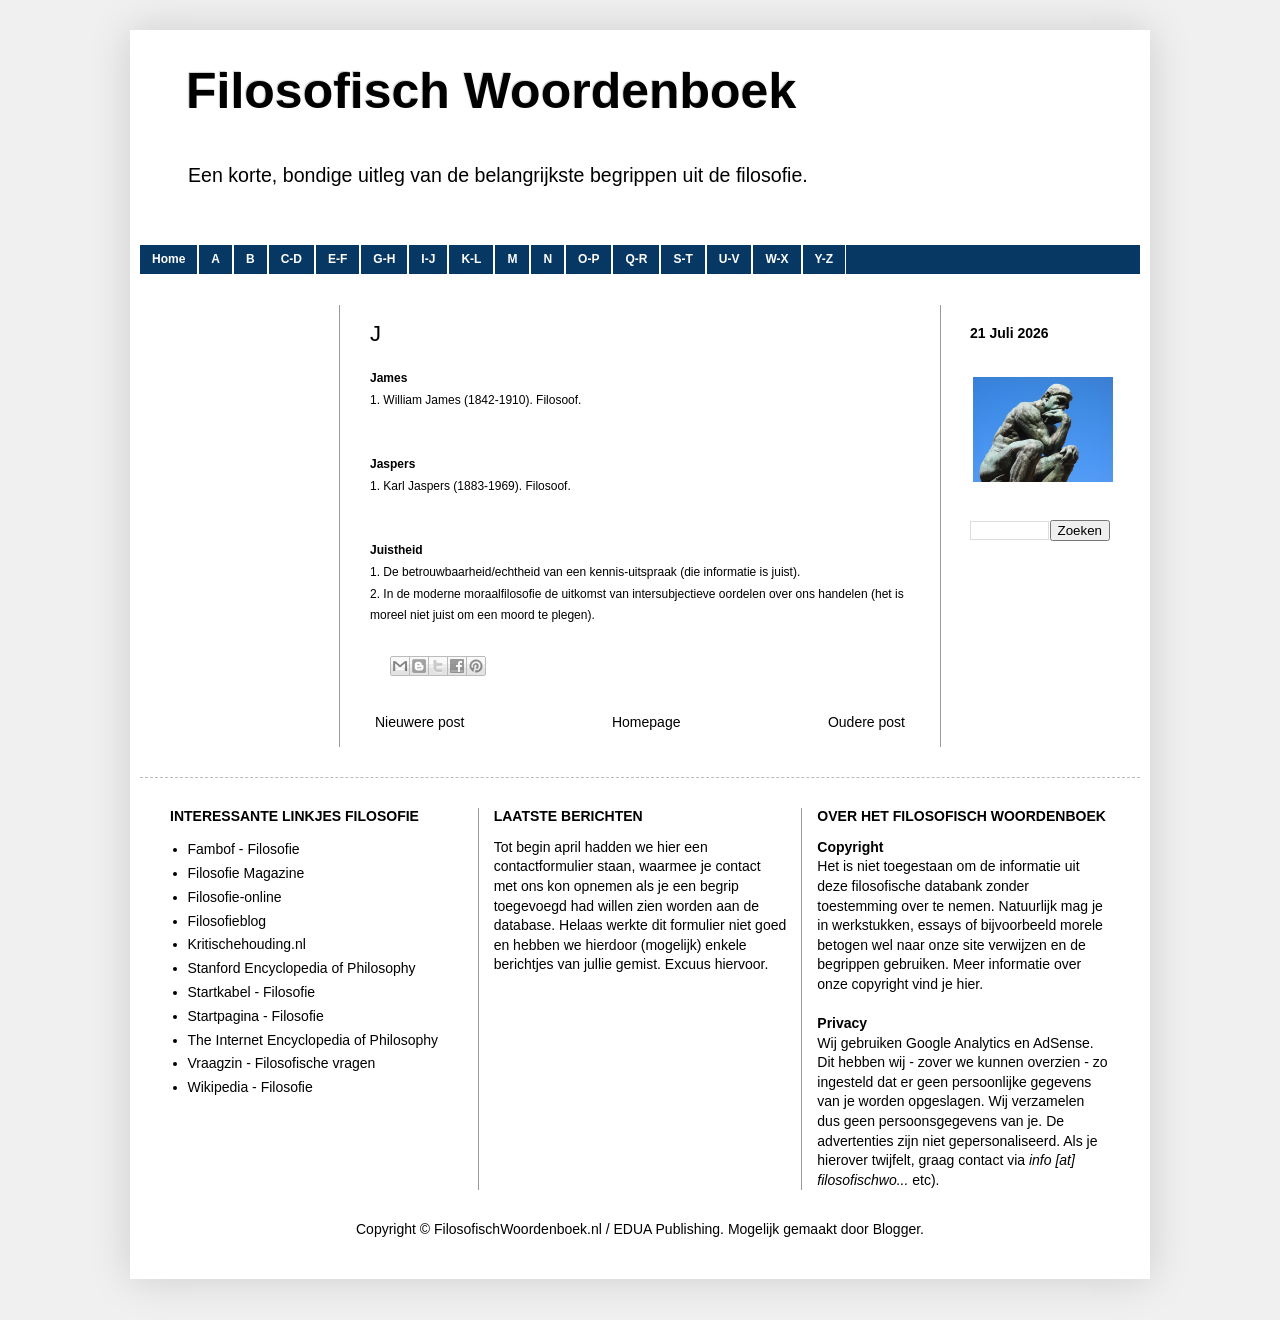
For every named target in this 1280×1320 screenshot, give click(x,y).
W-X (776, 259)
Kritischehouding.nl (247, 944)
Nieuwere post (420, 722)
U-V (729, 259)
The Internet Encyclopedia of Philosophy (313, 1040)
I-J (428, 259)
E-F (337, 259)
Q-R (636, 259)
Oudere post (866, 722)
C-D (291, 259)
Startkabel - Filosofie (252, 992)
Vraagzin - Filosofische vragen (282, 1063)
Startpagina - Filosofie (256, 1016)
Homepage (646, 722)
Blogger (896, 1229)
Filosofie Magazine (246, 873)
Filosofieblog (227, 921)
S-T (682, 259)
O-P (588, 259)
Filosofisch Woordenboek (491, 91)
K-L (471, 259)
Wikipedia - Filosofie (250, 1087)
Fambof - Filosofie (244, 849)
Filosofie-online (235, 897)
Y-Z (824, 259)
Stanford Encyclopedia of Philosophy (302, 968)
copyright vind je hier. (918, 984)
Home (168, 259)
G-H (384, 259)
